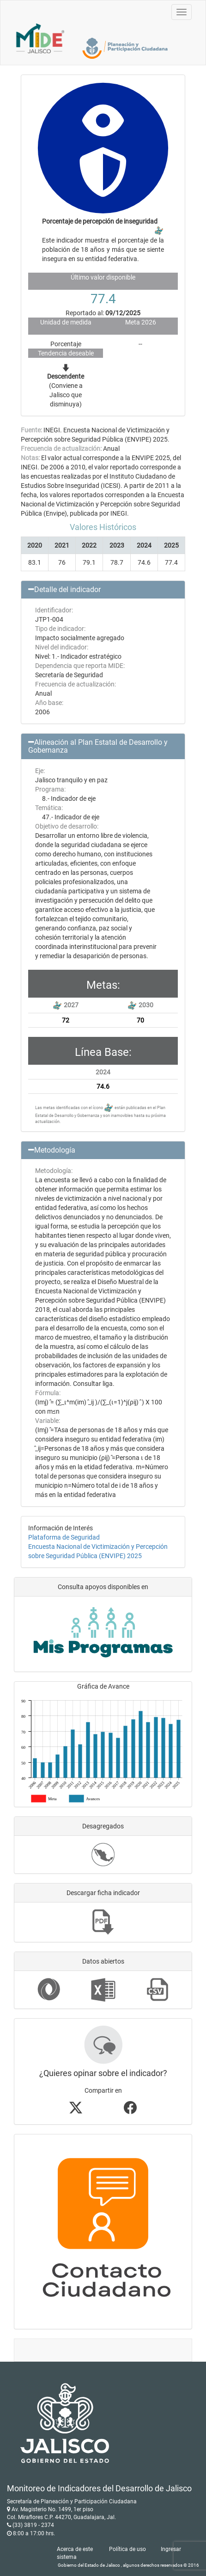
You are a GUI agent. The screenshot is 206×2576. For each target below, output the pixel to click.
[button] (103, 590)
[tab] (103, 590)
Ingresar (171, 2549)
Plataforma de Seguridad (64, 1537)
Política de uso (127, 2549)
